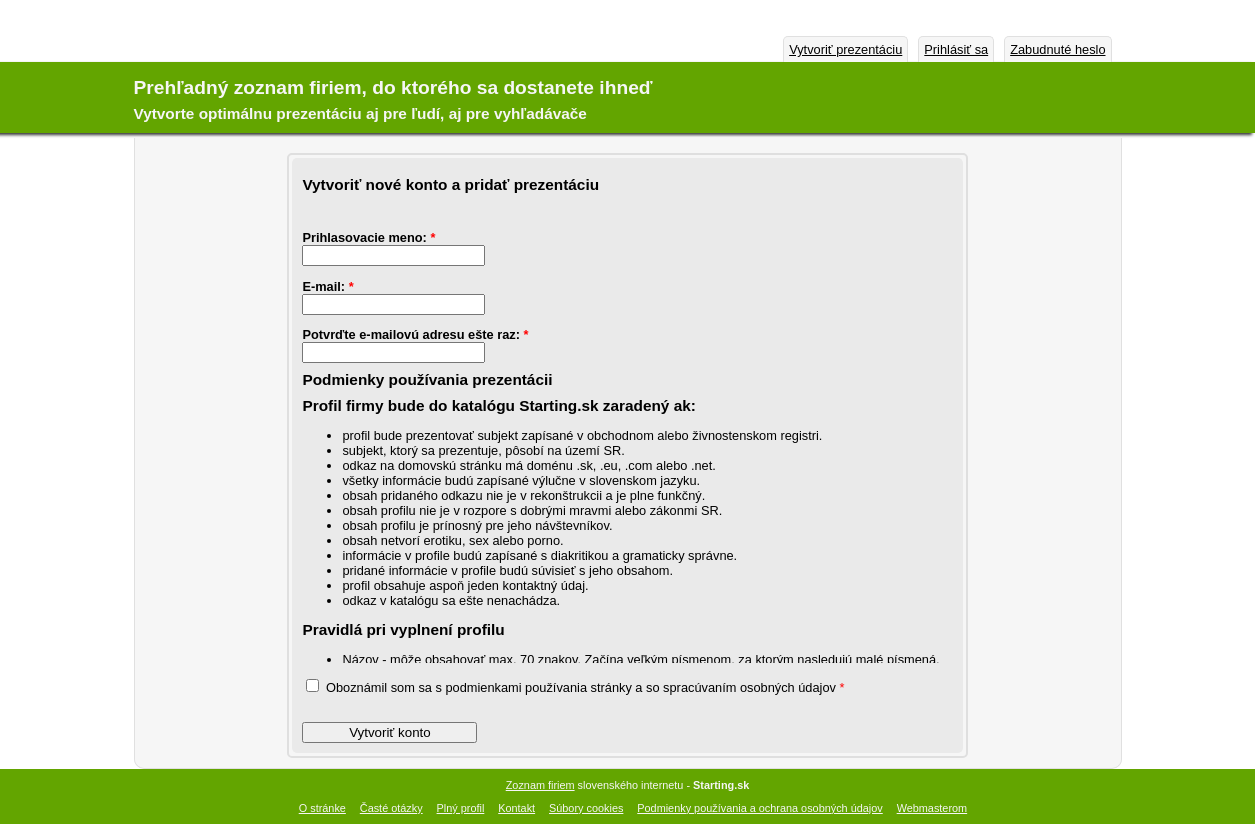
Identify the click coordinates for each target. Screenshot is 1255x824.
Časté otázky (391, 808)
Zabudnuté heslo (1057, 49)
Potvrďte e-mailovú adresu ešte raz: (415, 334)
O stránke (322, 808)
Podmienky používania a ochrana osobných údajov (759, 808)
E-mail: (327, 286)
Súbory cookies (586, 808)
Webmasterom (932, 808)
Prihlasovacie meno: (368, 237)
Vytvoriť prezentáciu (845, 49)
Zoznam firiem (540, 785)
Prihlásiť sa (956, 49)
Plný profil (461, 808)
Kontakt (516, 808)
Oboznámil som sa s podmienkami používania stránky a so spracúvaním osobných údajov (575, 687)
